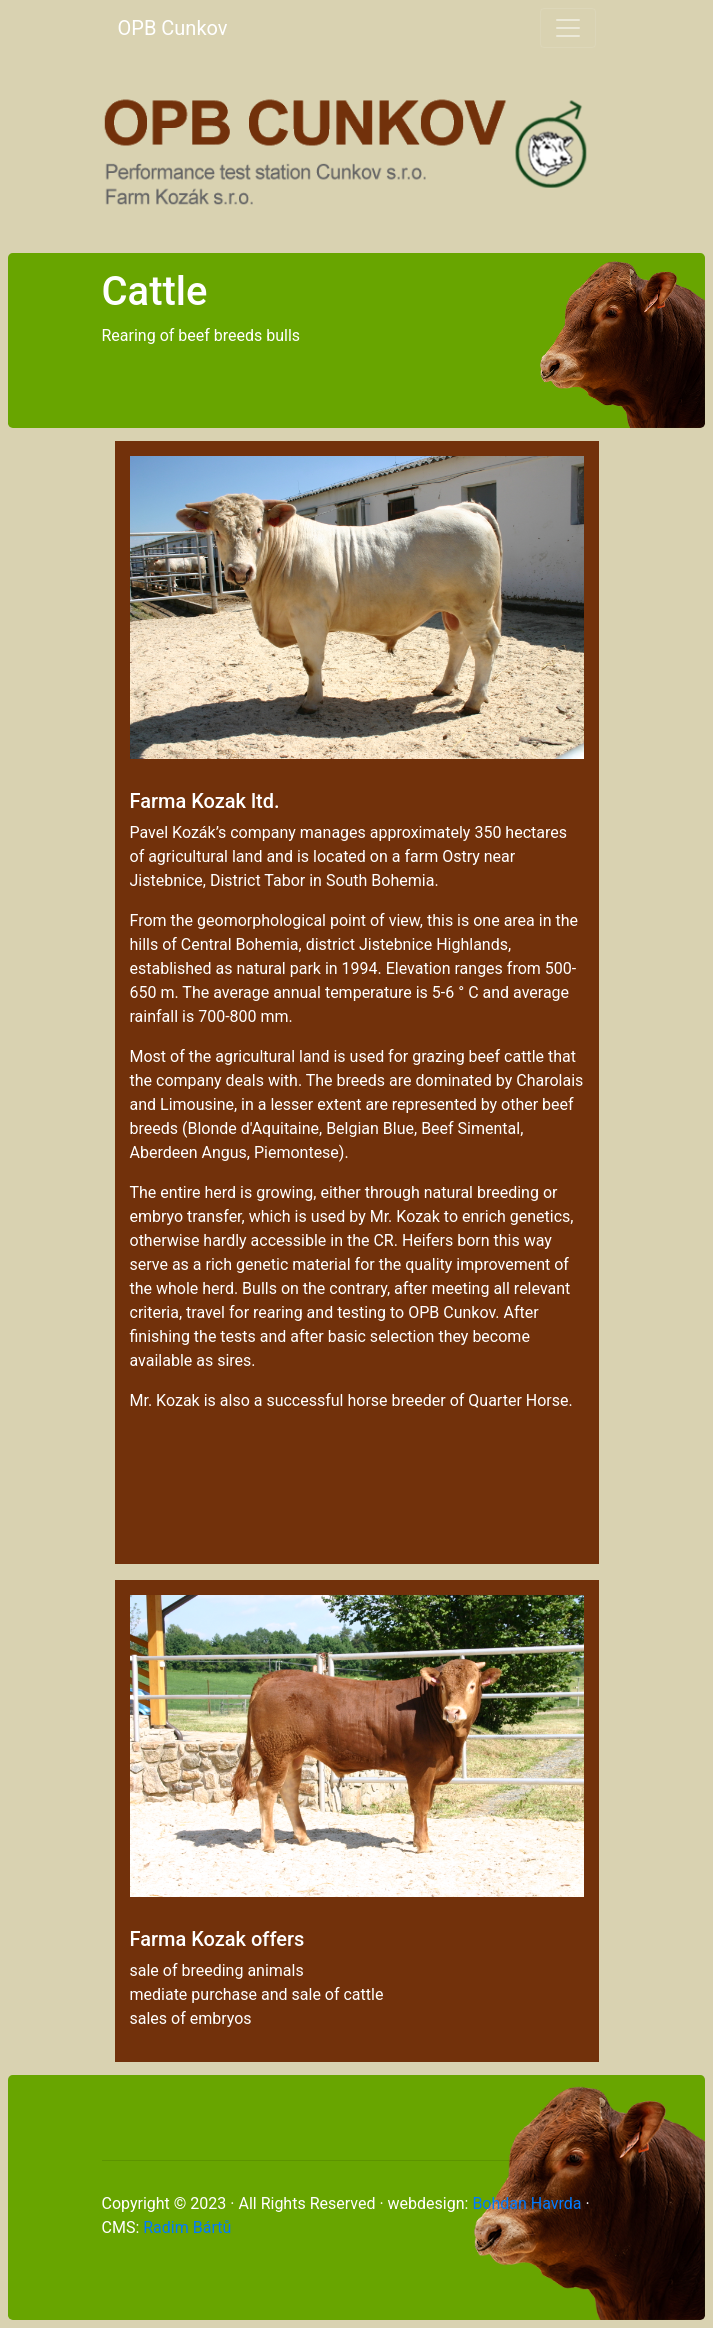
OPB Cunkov (173, 28)
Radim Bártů (187, 2227)
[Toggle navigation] (568, 28)
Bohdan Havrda (526, 2203)
